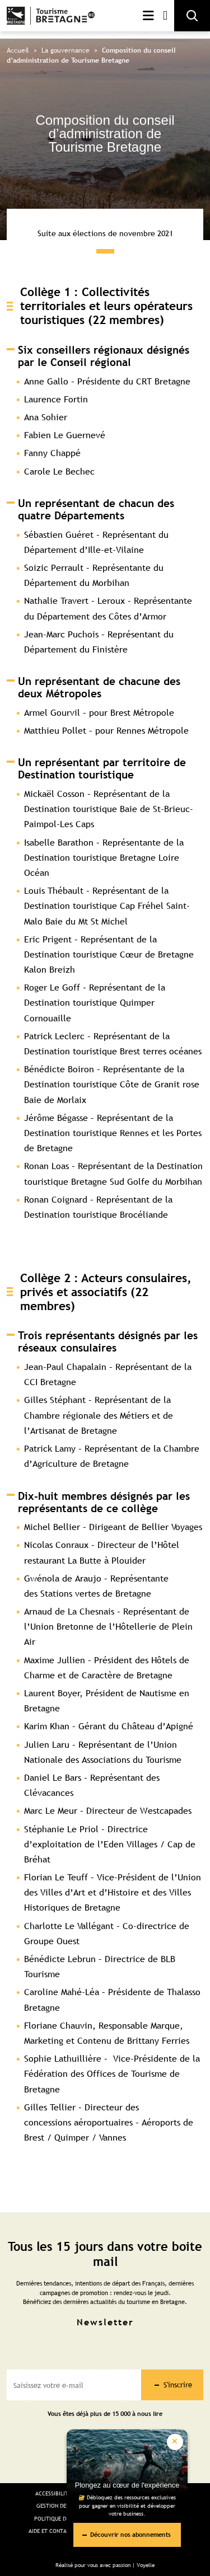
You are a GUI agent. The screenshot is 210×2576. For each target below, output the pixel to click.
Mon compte (165, 16)
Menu (148, 16)
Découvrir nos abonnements (130, 2534)
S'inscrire (178, 2385)
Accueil (18, 50)
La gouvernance (65, 50)
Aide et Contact (51, 2531)
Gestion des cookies (64, 2506)
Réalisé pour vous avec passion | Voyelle (105, 2565)
